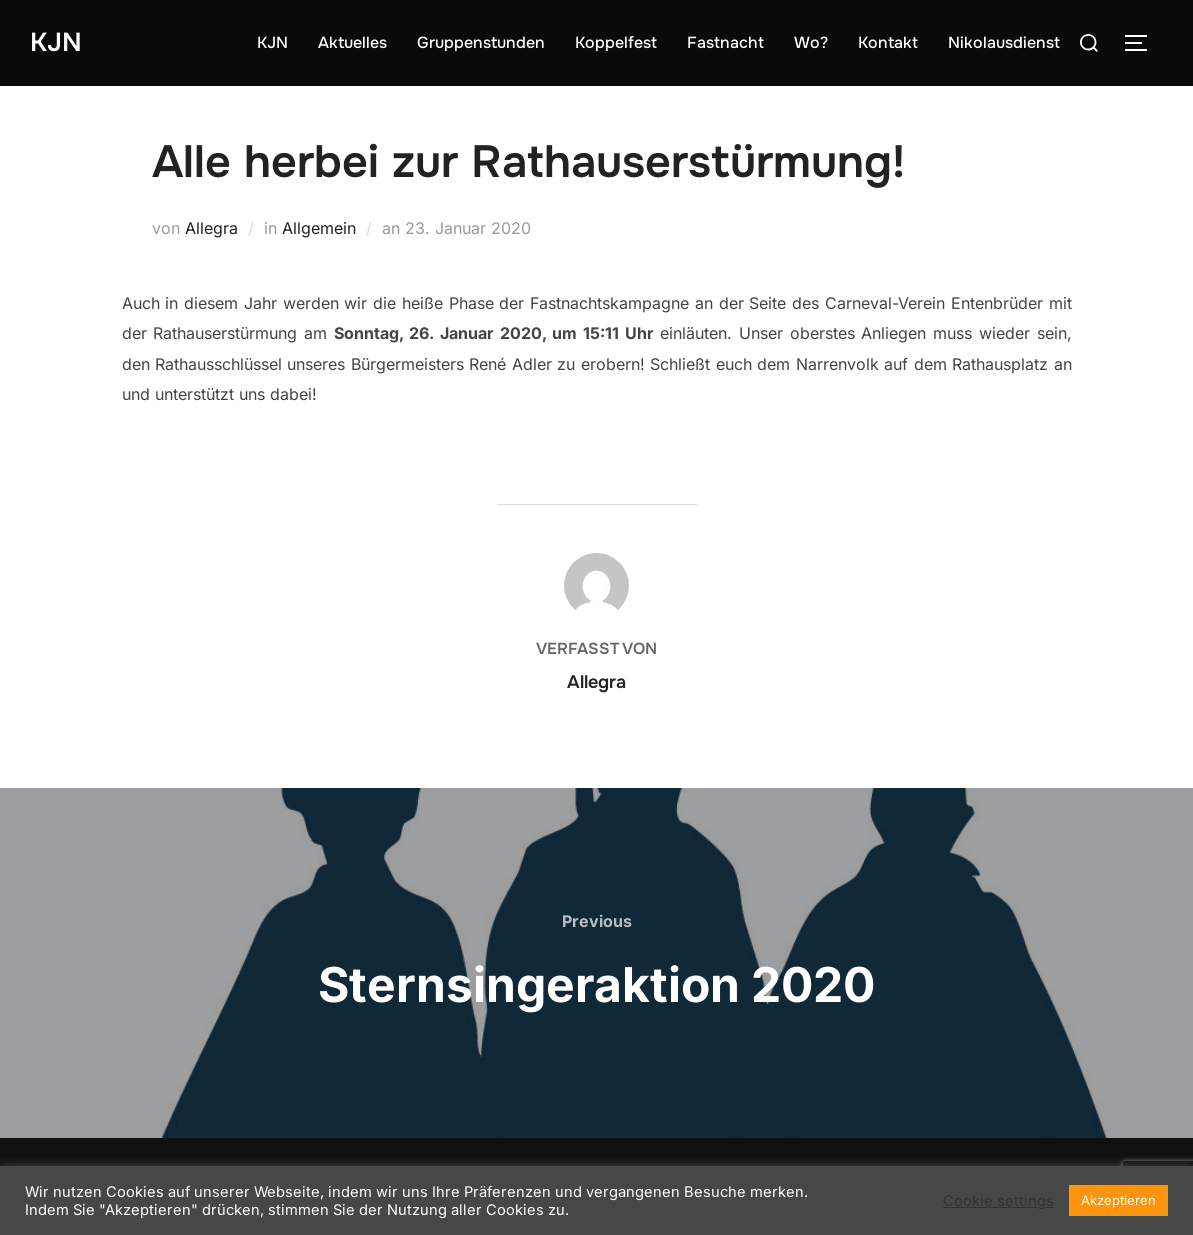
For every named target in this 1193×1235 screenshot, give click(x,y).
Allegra (211, 228)
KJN (56, 42)
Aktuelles (352, 42)
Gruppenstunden (481, 42)
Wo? (811, 42)
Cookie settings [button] (998, 1201)
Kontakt (888, 42)
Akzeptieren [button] (1118, 1200)
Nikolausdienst (1004, 42)
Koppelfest (616, 42)
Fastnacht (725, 42)
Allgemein (319, 228)
